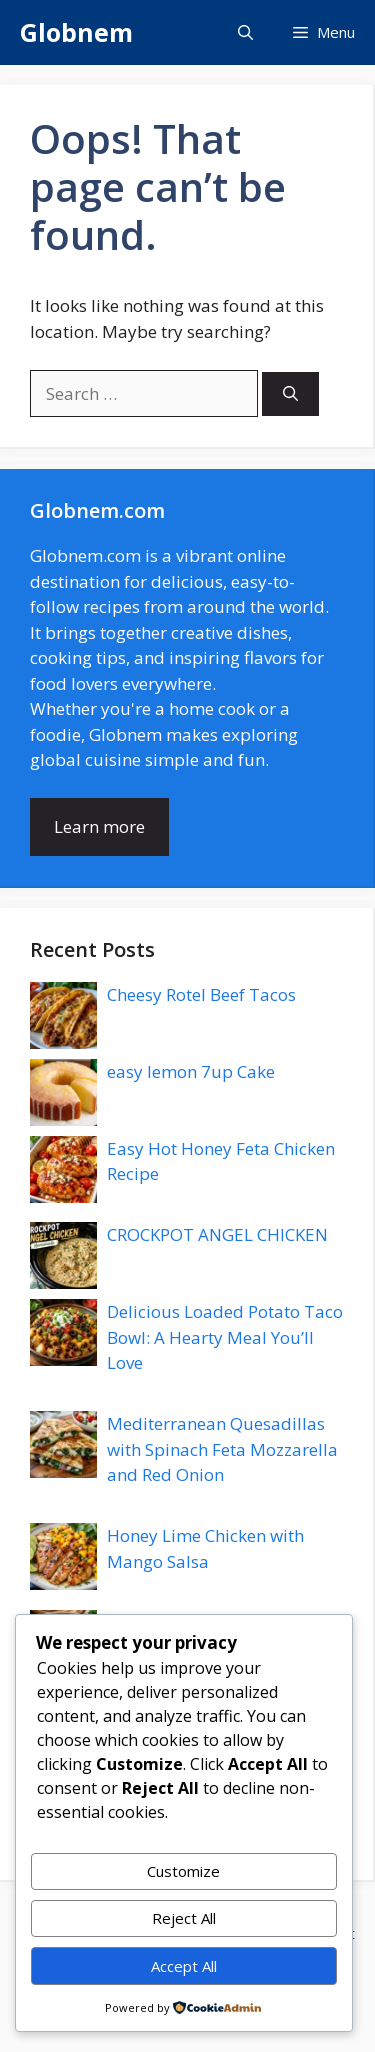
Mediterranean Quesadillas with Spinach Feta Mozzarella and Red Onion (222, 1449)
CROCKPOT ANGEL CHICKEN (217, 1234)
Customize (183, 1871)
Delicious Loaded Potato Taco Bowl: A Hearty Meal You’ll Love (225, 1337)
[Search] (290, 394)
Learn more (99, 826)
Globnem (76, 32)
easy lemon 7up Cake (191, 1071)
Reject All (184, 1918)
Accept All (184, 1966)
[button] (245, 32)
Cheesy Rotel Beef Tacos (201, 994)
